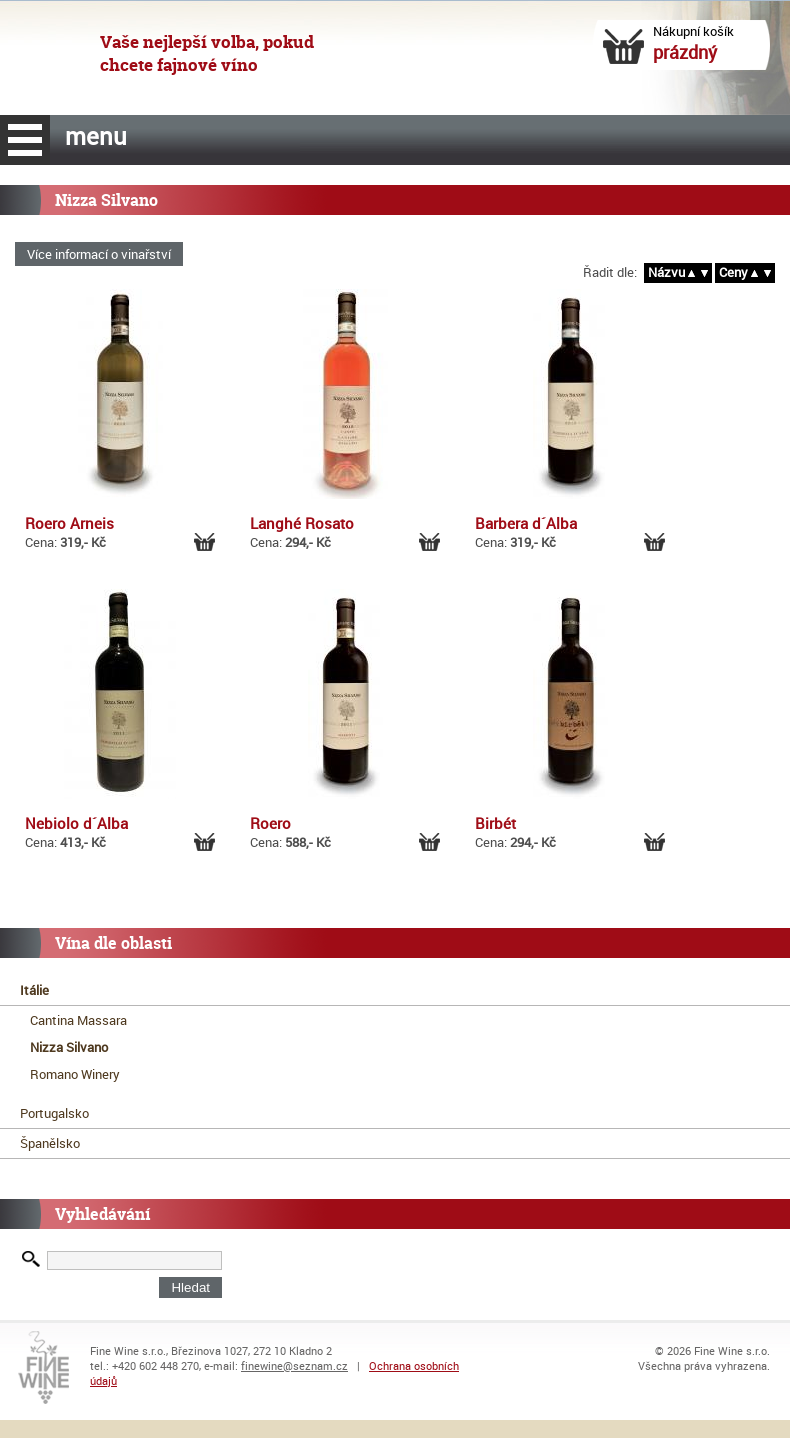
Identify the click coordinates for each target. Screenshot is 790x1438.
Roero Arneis (69, 523)
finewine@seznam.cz (294, 1365)
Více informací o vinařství (99, 254)
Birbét (495, 823)
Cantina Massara (78, 1020)
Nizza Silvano (69, 1047)
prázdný (685, 52)
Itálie (34, 990)
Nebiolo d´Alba (76, 823)
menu (25, 140)
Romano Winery (75, 1074)
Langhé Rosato (302, 523)
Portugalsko (54, 1113)
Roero (270, 823)
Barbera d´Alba (526, 523)
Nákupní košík (696, 31)
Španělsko (50, 1143)
